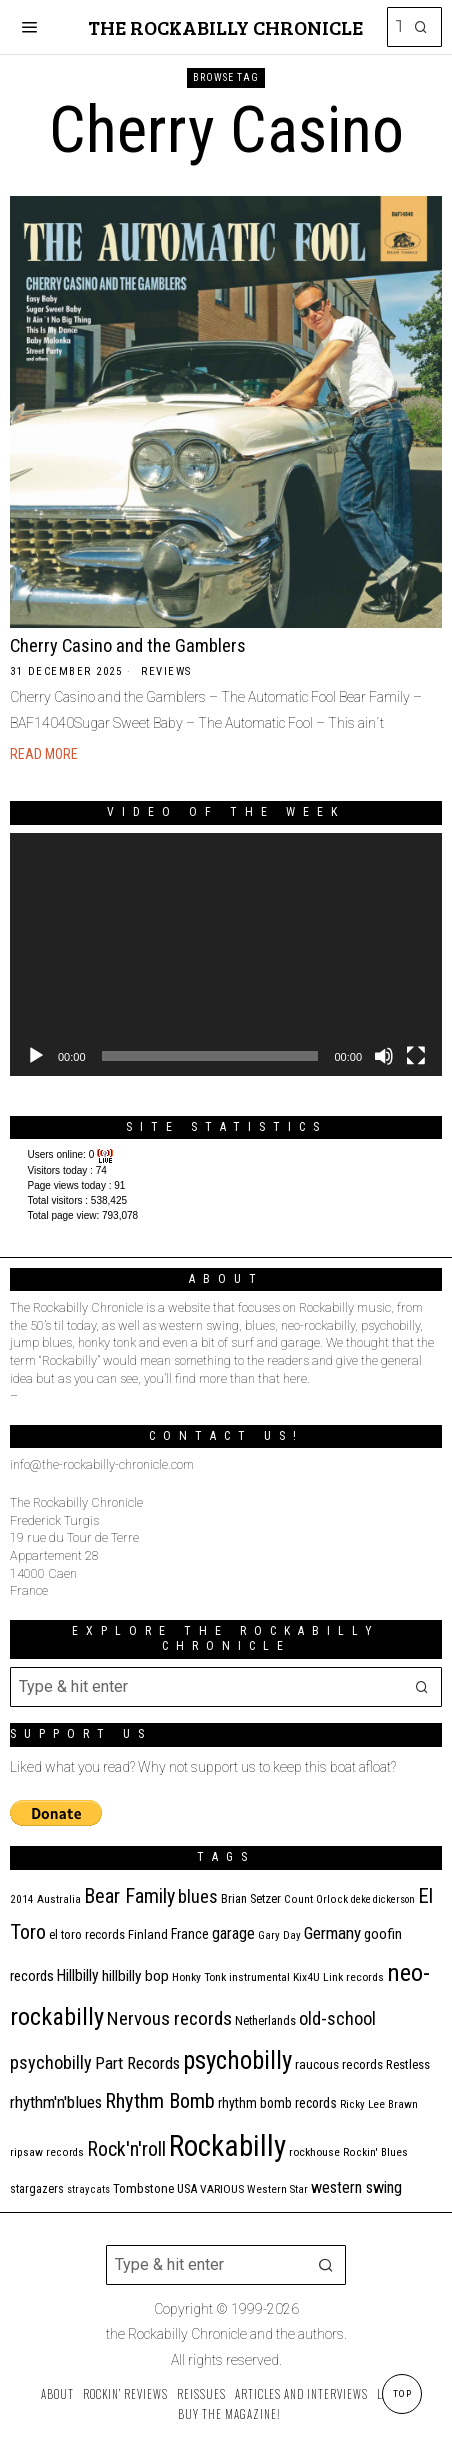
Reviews (166, 671)
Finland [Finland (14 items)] (148, 1934)
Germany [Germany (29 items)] (332, 1933)
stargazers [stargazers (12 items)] (37, 2189)
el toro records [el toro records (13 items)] (87, 1934)
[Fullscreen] (416, 1056)
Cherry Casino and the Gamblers (128, 645)
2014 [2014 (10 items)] (22, 1899)
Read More (44, 754)
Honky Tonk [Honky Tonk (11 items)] (199, 1977)
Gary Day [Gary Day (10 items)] (279, 1935)
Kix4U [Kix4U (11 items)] (306, 1977)
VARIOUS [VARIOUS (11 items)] (222, 2189)
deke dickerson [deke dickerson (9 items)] (383, 1899)
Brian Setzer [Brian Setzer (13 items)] (251, 1898)
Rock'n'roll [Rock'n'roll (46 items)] (126, 2149)
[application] (226, 954)
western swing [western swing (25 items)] (356, 2187)
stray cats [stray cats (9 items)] (88, 2189)
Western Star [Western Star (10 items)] (277, 2189)
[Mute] (384, 1056)
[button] (422, 27)
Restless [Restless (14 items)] (408, 2064)
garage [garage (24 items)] (233, 1933)
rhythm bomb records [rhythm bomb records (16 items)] (277, 2103)
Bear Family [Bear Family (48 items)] (129, 1896)
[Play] (36, 1056)
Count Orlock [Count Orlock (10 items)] (316, 1899)
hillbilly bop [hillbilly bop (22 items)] (135, 1976)
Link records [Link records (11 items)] (353, 1977)
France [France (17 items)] (190, 1934)
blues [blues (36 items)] (198, 1896)
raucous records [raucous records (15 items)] (339, 2064)
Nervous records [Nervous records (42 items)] (169, 2018)
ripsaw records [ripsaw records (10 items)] (47, 2152)
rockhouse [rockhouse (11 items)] (314, 2152)
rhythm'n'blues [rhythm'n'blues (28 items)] (56, 2102)
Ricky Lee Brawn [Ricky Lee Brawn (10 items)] (379, 2104)
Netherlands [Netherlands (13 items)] (265, 2020)
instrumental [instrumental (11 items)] (259, 1977)
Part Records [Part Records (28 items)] (137, 2063)
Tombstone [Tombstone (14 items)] (143, 2188)
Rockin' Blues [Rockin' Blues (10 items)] (375, 2152)
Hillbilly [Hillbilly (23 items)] (78, 1975)
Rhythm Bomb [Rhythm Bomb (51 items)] (160, 2101)
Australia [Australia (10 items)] (59, 1899)
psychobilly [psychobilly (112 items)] (237, 2060)
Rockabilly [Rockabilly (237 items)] (227, 2146)
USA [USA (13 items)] (187, 2188)
